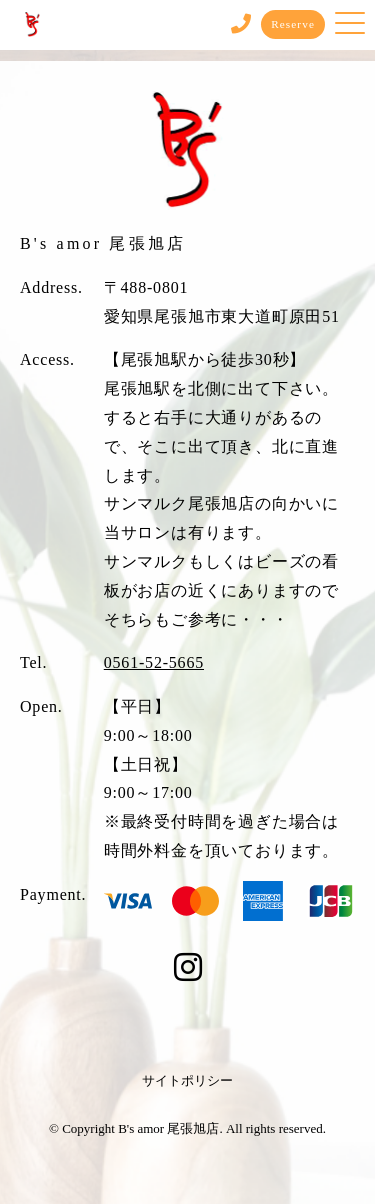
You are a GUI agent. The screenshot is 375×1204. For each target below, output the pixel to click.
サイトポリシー (187, 1080)
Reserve (293, 24)
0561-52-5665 (154, 662)
